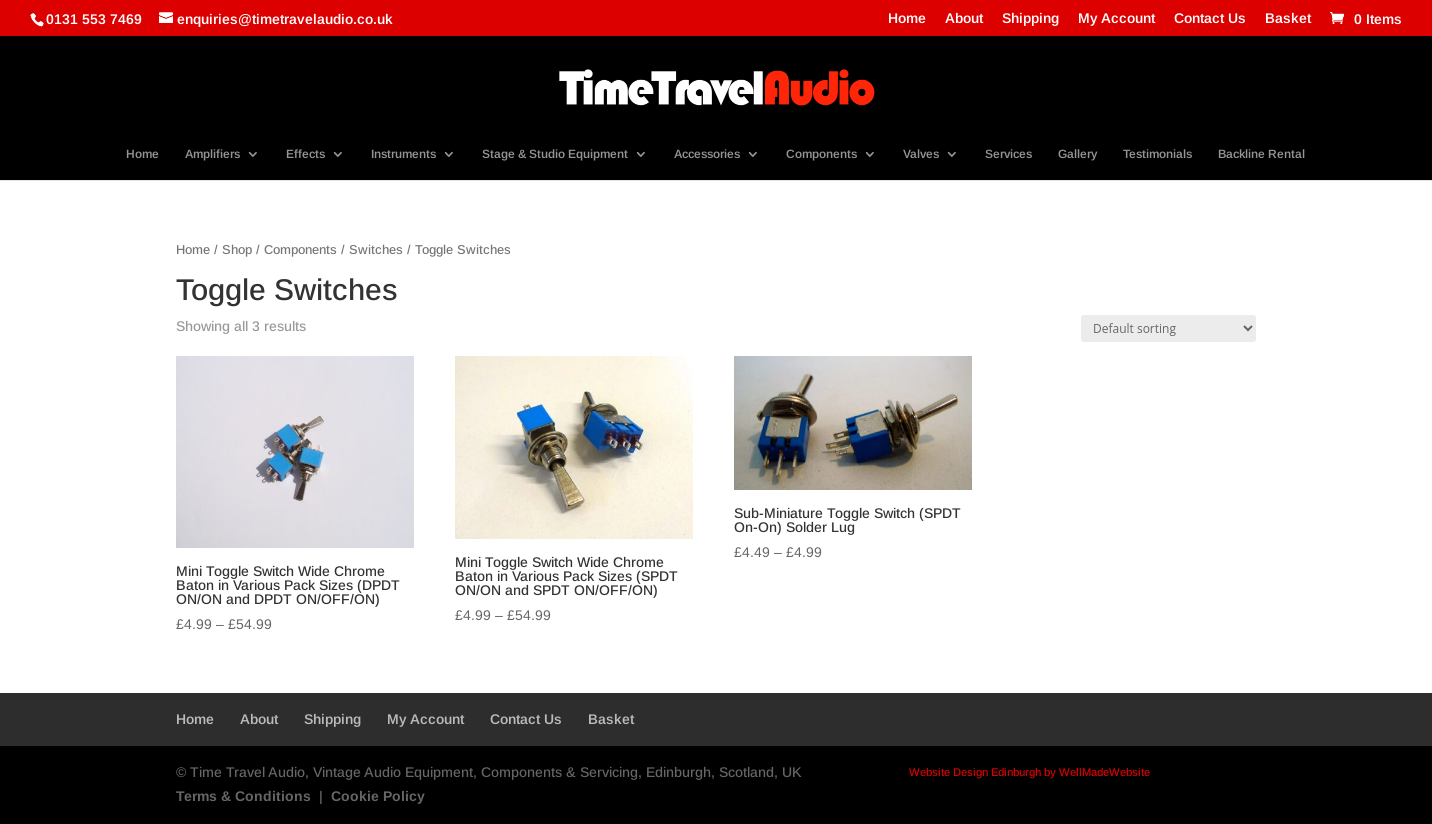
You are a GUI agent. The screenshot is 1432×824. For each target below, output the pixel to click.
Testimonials (1157, 154)
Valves (921, 154)
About (964, 18)
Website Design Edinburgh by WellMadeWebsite (1029, 772)
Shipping (1030, 18)
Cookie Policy (378, 796)
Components (821, 154)
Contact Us (1210, 18)
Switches (376, 249)
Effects (305, 154)
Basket (1288, 18)
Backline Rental (1261, 154)
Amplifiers (212, 154)
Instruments (403, 154)
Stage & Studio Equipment (555, 154)
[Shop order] (1168, 328)
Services (1008, 154)
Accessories (707, 154)
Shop (237, 249)
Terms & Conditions (243, 796)
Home (907, 18)
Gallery (1077, 154)
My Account (1116, 18)
